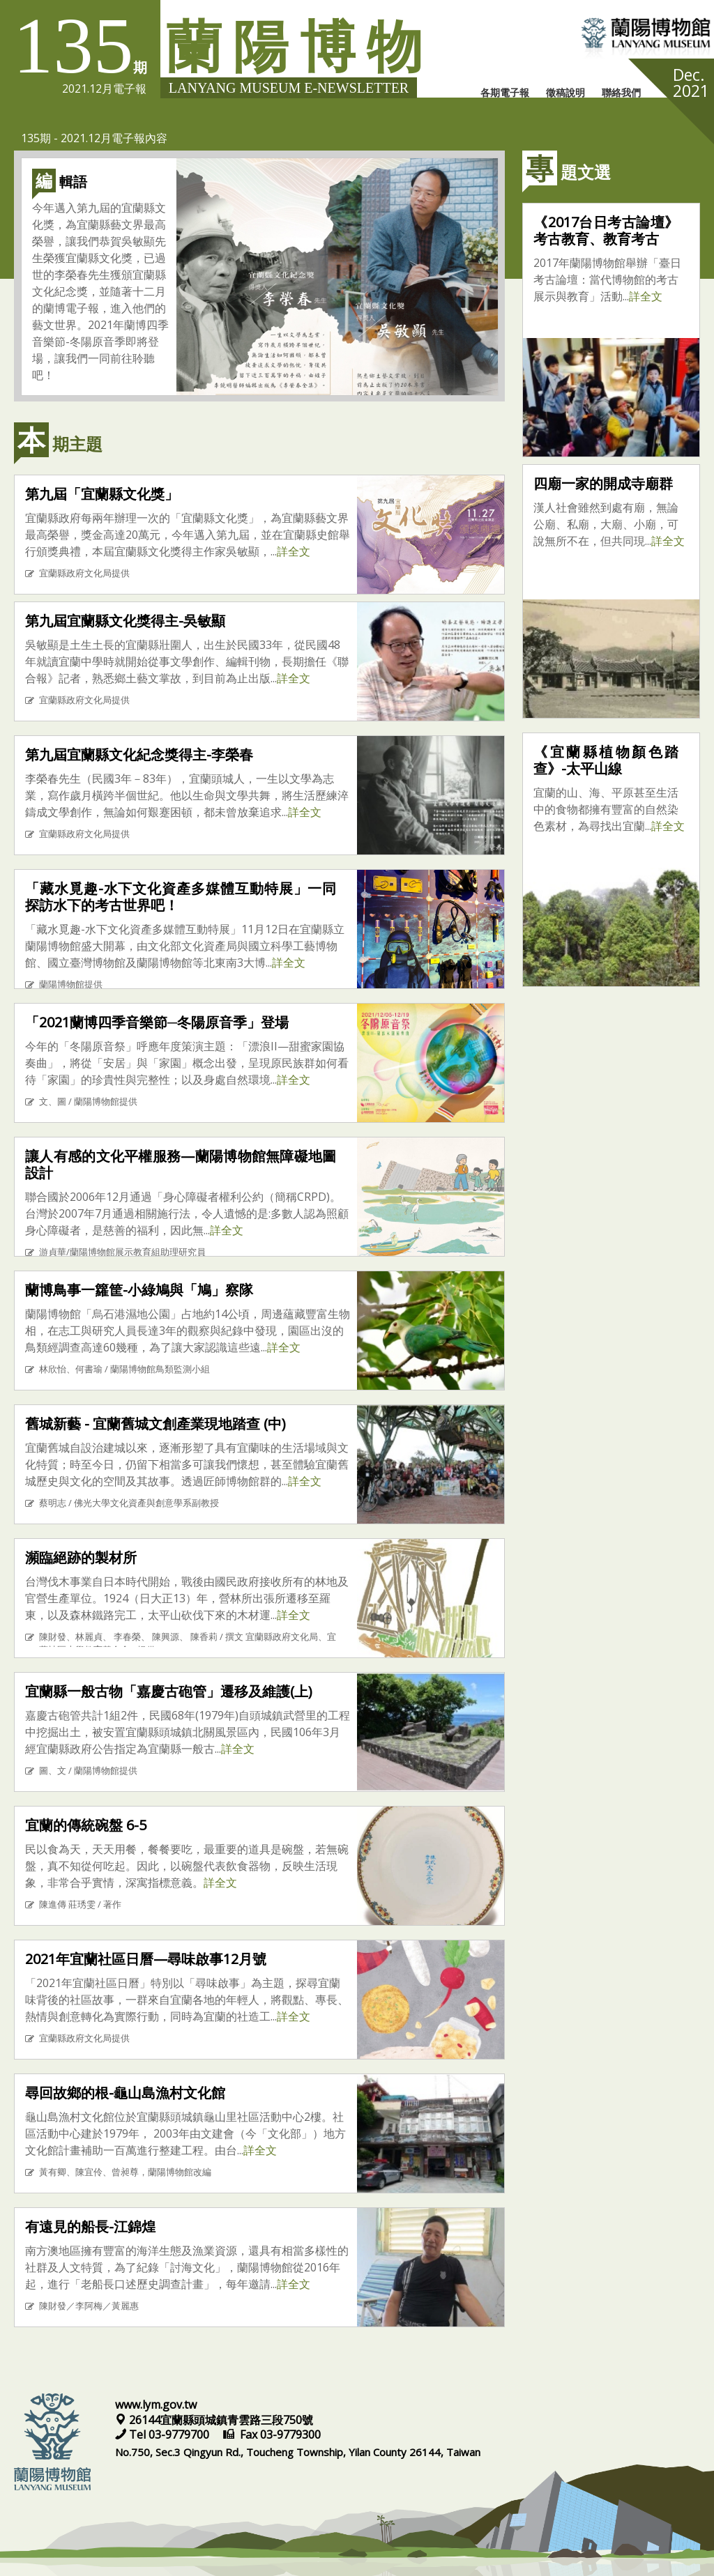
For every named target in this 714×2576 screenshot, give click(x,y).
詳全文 (293, 551)
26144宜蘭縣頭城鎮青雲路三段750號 (214, 2420)
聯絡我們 (621, 92)
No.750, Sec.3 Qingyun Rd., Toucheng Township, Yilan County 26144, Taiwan (297, 2452)
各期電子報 (504, 92)
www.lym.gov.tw (156, 2404)
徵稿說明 (565, 92)
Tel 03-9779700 (163, 2434)
